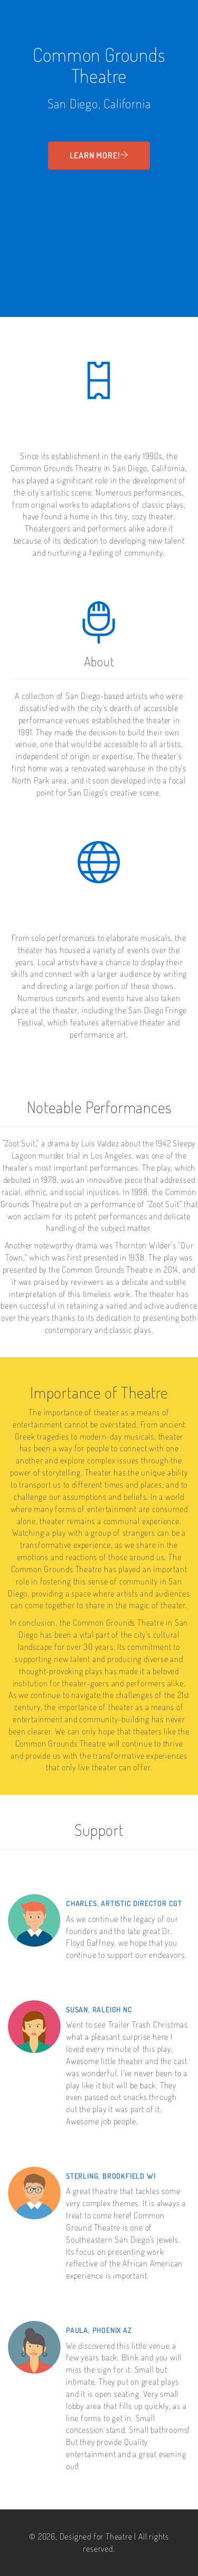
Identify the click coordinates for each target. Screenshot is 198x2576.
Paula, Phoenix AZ (99, 2330)
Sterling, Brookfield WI (110, 2175)
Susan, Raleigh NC (99, 2009)
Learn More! (99, 155)
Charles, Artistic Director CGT (124, 1903)
